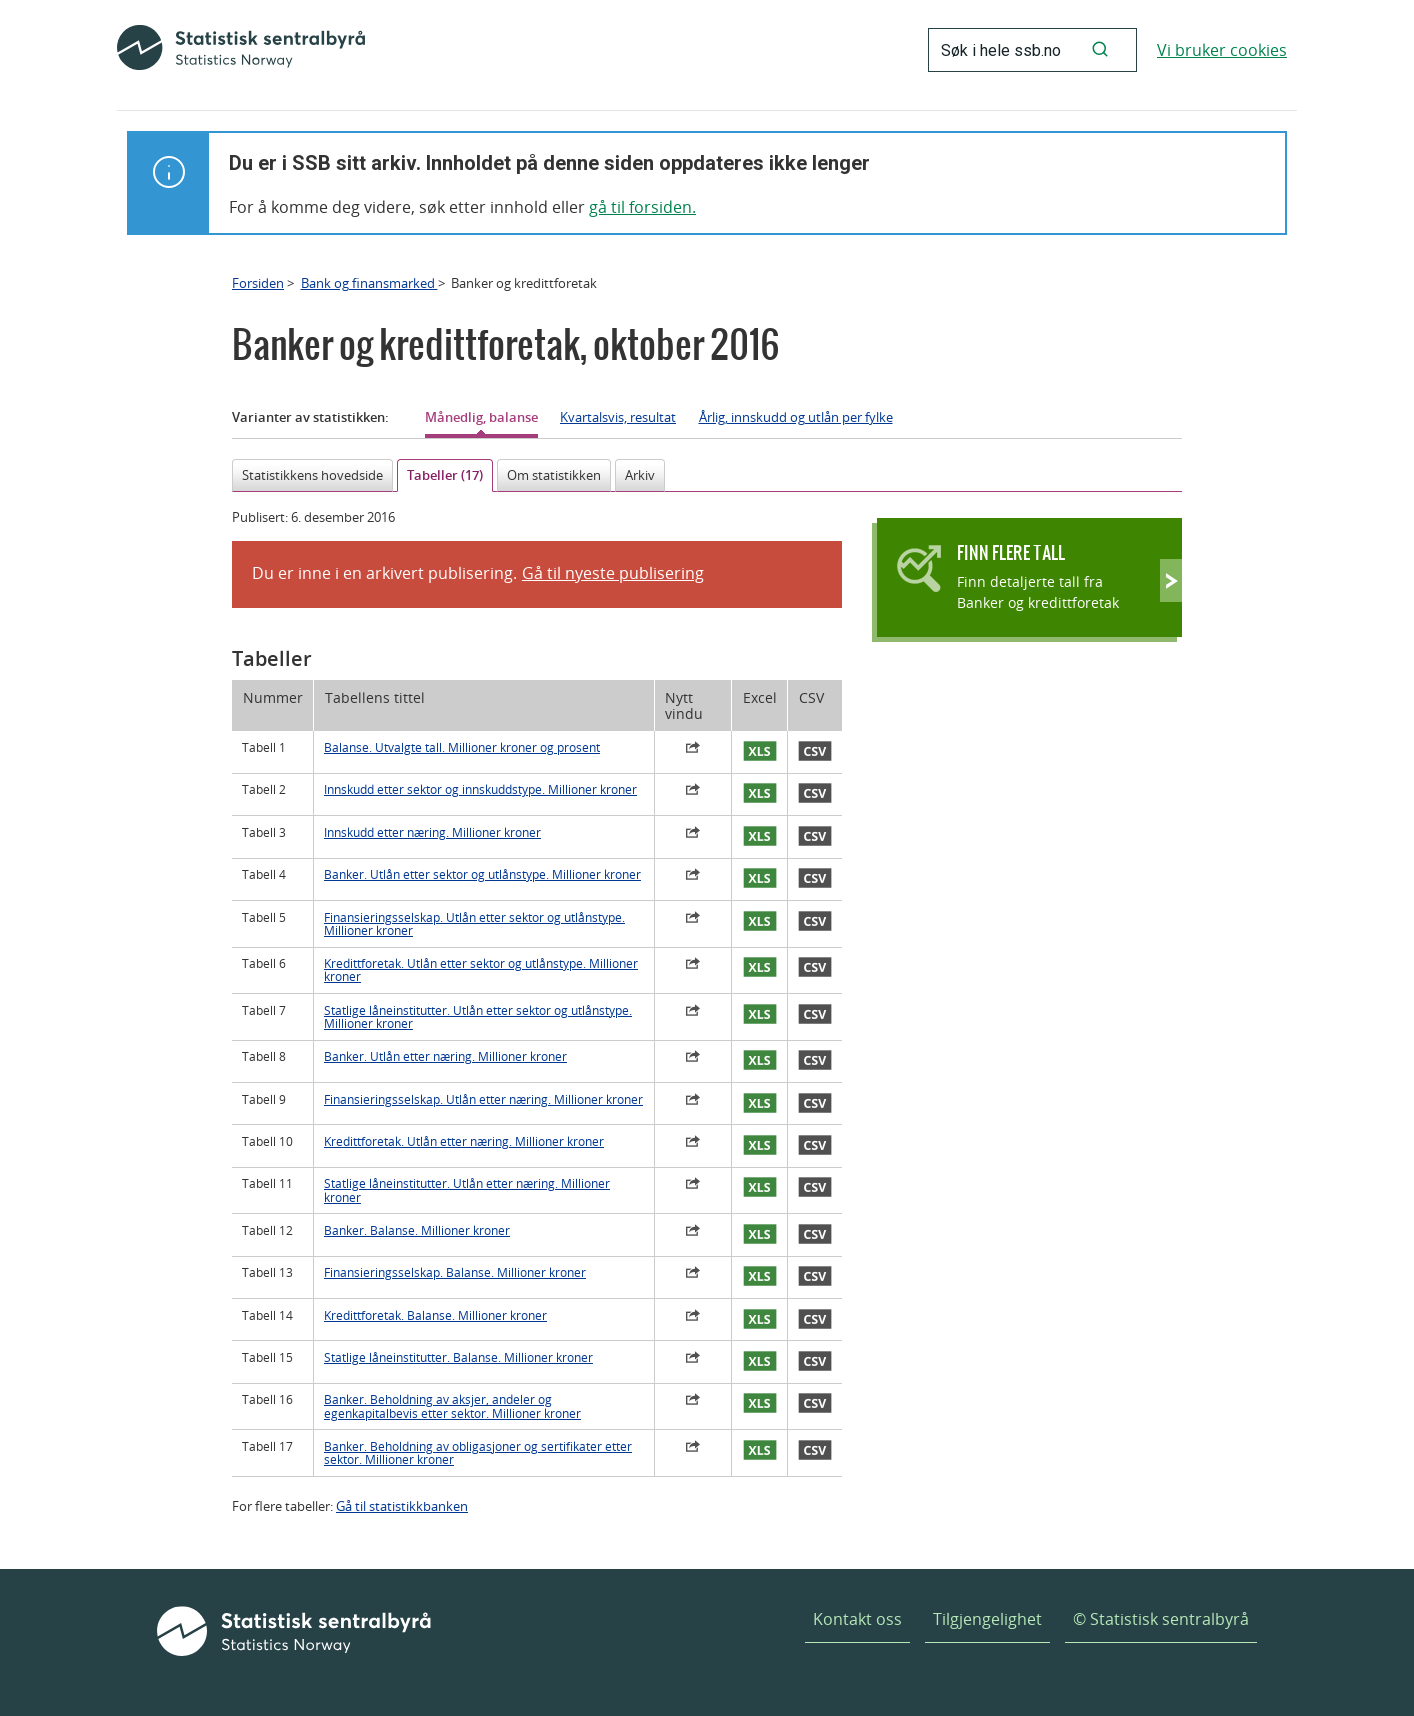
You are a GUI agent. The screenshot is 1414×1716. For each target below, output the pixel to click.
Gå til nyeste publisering (613, 573)
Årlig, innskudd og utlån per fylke (796, 417)
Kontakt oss (857, 1619)
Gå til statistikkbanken (402, 1506)
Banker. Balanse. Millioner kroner (417, 1230)
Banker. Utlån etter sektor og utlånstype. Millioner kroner (482, 874)
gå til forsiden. (642, 207)
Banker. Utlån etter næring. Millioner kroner (445, 1056)
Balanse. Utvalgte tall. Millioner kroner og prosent (462, 747)
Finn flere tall (1011, 552)
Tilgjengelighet (987, 1619)
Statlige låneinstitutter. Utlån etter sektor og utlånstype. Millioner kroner (478, 1017)
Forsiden (258, 283)
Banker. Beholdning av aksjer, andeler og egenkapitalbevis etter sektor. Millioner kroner (452, 1406)
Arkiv (640, 475)
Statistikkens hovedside (312, 475)
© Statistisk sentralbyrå (1161, 1619)
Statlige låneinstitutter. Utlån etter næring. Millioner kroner (467, 1190)
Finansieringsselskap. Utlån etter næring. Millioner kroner (483, 1099)
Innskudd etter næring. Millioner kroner (432, 832)
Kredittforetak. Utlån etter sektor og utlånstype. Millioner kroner (481, 970)
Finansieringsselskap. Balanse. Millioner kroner (455, 1272)
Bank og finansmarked (369, 283)
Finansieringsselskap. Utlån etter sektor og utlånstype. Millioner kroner (474, 924)
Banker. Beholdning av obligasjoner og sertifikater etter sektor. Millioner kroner (478, 1453)
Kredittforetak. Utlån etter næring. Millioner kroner (464, 1141)
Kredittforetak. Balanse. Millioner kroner (435, 1315)
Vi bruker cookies (1222, 50)
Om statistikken (554, 475)
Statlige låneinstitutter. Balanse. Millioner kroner (458, 1357)
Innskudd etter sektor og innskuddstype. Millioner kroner (480, 789)
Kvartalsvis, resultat (618, 417)
